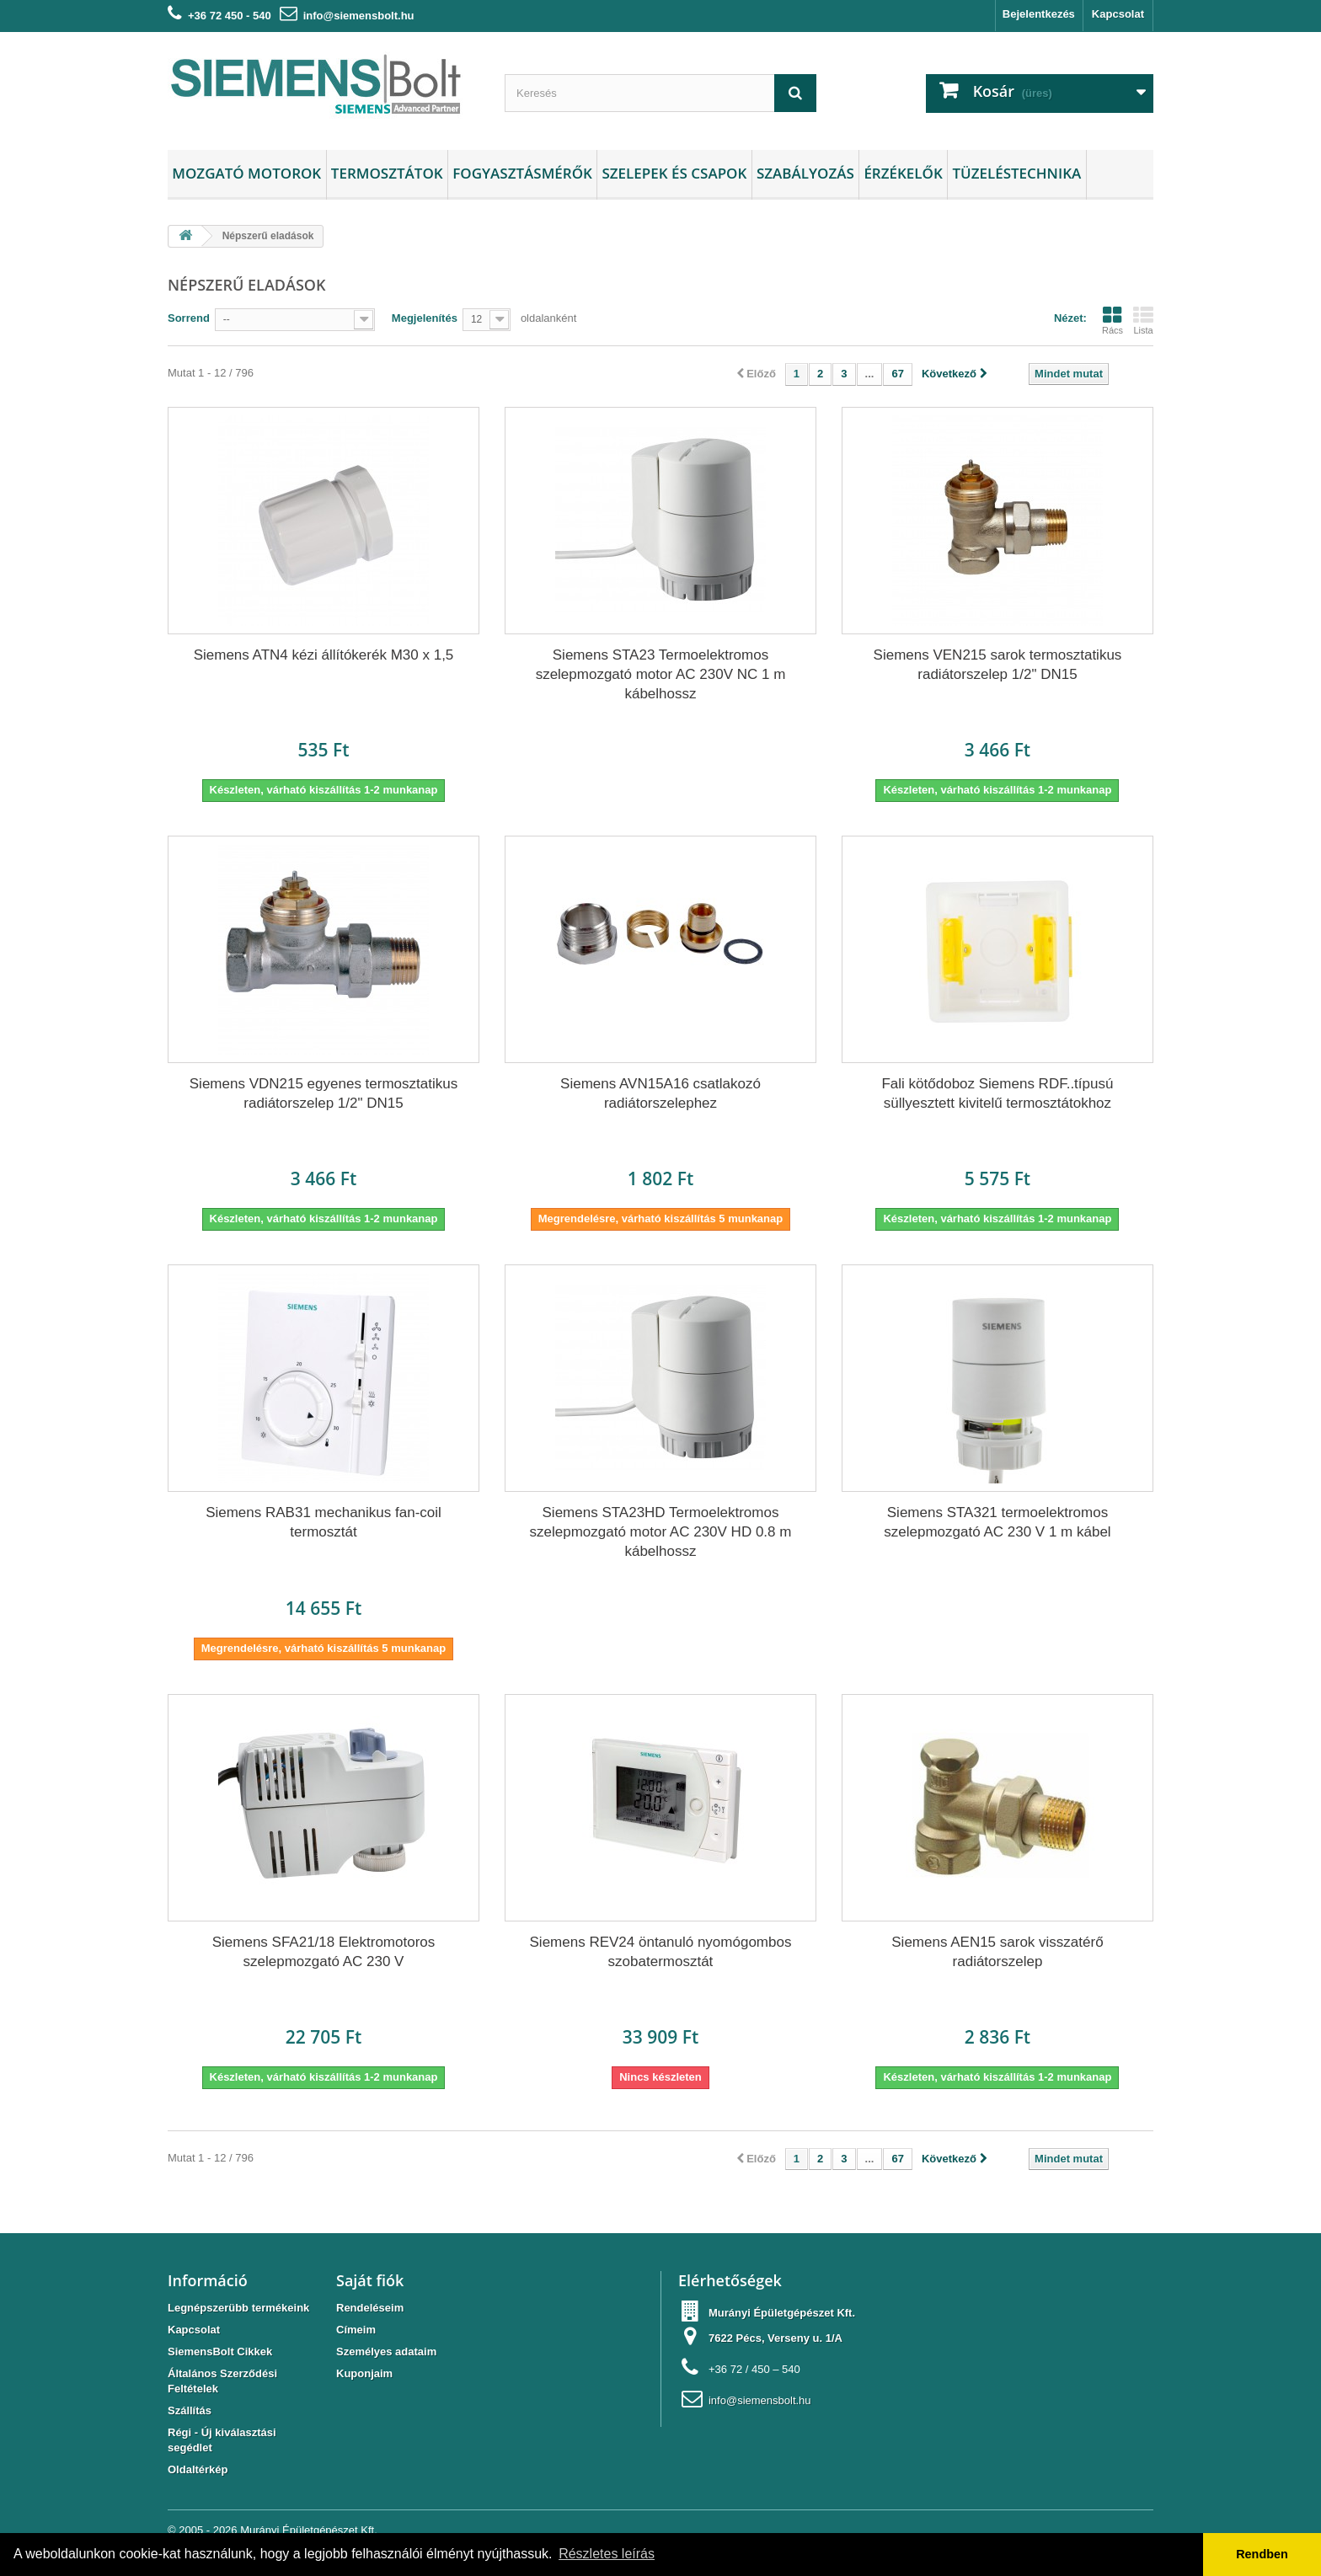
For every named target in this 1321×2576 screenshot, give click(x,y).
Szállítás (189, 2410)
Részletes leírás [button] (607, 2554)
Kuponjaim (364, 2373)
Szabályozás (805, 173)
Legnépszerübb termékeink (238, 2307)
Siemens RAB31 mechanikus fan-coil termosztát (323, 1522)
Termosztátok (387, 173)
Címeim (356, 2329)
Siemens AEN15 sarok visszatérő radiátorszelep (997, 1951)
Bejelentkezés (1039, 14)
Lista (1143, 320)
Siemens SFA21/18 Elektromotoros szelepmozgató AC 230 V (324, 1951)
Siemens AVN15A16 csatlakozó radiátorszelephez (660, 1093)
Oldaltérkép (198, 2469)
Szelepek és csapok (674, 173)
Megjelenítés (424, 318)
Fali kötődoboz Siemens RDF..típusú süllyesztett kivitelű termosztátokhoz (997, 1093)
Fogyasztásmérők (522, 173)
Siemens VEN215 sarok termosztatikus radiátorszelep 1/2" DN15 (998, 664)
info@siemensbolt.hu (358, 15)
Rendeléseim (370, 2307)
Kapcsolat (1118, 14)
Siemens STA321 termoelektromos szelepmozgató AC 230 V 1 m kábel (997, 1522)
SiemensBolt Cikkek (220, 2351)
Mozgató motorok (246, 173)
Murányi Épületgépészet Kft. (308, 2530)
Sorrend (189, 318)
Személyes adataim (386, 2351)
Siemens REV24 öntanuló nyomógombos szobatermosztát (661, 1951)
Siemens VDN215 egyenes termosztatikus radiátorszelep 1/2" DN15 (323, 1093)
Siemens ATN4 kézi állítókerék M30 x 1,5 (324, 655)
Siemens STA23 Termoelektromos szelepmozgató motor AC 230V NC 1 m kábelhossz (661, 674)
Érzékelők (903, 173)
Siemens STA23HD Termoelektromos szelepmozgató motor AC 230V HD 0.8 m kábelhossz (661, 1531)
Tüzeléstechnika (1016, 173)
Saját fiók (370, 2280)
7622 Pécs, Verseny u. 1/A (775, 2338)
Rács (1112, 320)
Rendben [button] (1262, 2554)
